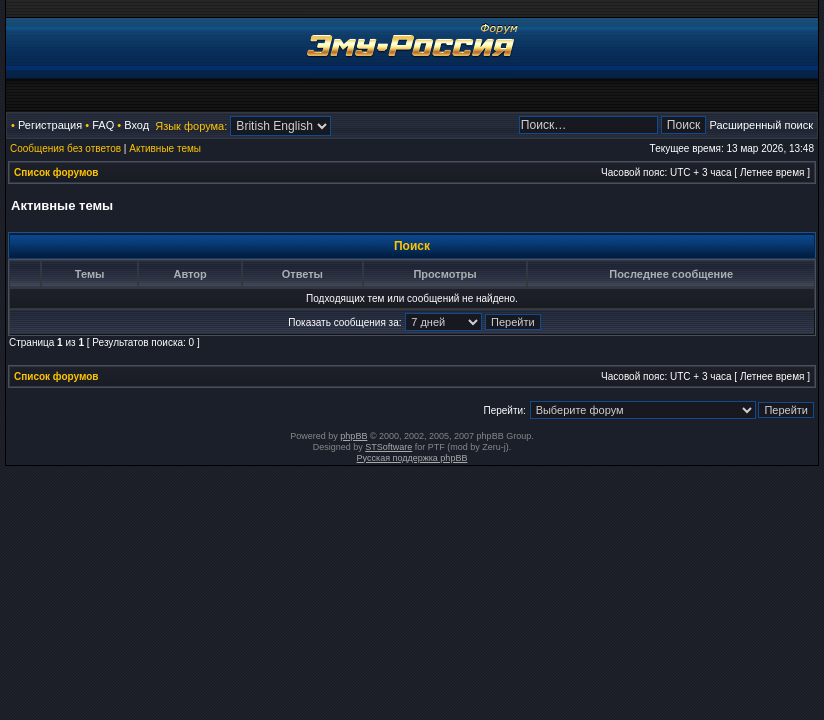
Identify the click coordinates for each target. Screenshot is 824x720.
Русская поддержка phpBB (412, 458)
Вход (136, 125)
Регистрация (50, 125)
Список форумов (56, 172)
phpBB (353, 436)
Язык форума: (191, 126)
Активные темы (165, 148)
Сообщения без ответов (65, 148)
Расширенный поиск (761, 125)
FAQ (103, 125)
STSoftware (388, 447)
